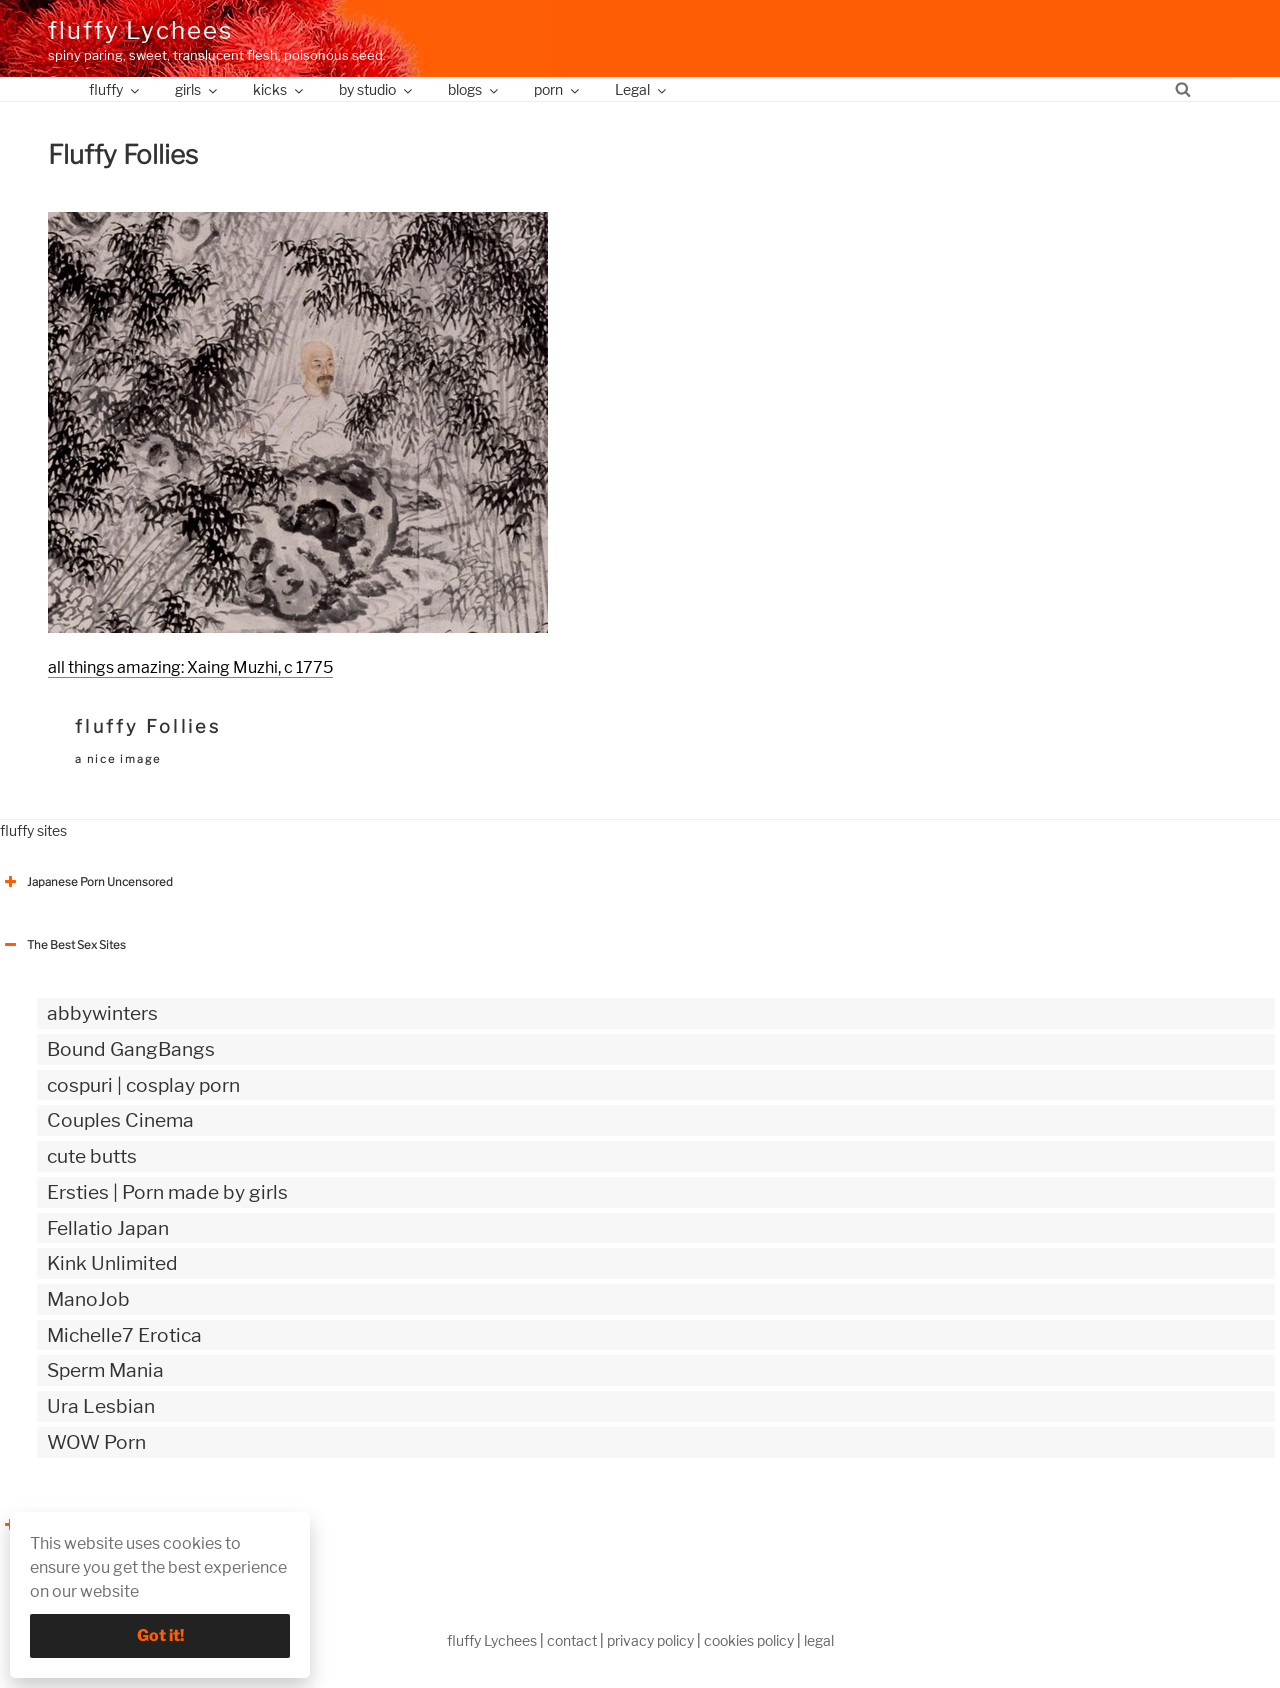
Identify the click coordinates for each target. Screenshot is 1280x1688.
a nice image (118, 759)
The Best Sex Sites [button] (63, 945)
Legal (642, 89)
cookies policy (749, 1640)
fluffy (115, 89)
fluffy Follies (148, 726)
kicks (279, 89)
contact (572, 1640)
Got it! (160, 1635)
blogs (474, 89)
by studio (377, 89)
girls (197, 89)
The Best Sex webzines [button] (75, 1525)
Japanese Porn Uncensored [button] (86, 882)
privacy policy (650, 1640)
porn (558, 89)
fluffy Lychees (140, 30)
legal (819, 1640)
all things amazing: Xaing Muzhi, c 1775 (190, 667)
